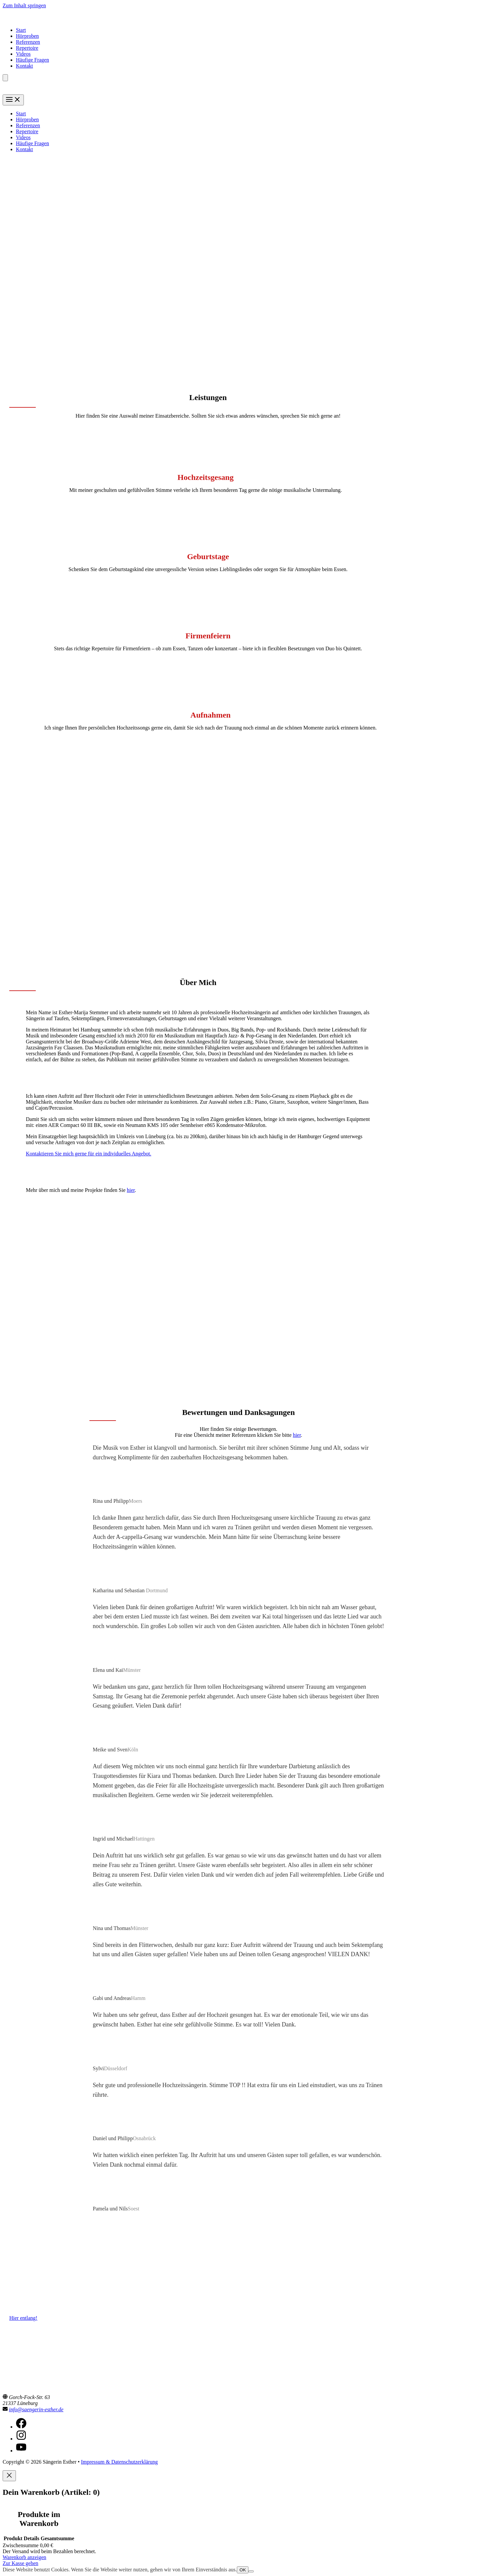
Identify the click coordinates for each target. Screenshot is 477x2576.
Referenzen (28, 42)
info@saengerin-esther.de (36, 2409)
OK (242, 2569)
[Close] (9, 2475)
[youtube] (21, 2450)
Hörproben (27, 36)
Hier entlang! (23, 2318)
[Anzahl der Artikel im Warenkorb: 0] (5, 77)
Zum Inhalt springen (24, 5)
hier (131, 1190)
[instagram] (21, 2438)
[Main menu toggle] (13, 99)
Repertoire (27, 48)
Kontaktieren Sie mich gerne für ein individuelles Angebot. (88, 1153)
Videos (23, 54)
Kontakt (24, 66)
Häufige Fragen (32, 60)
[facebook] (21, 2427)
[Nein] (251, 2571)
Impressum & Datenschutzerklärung (119, 2462)
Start (21, 30)
